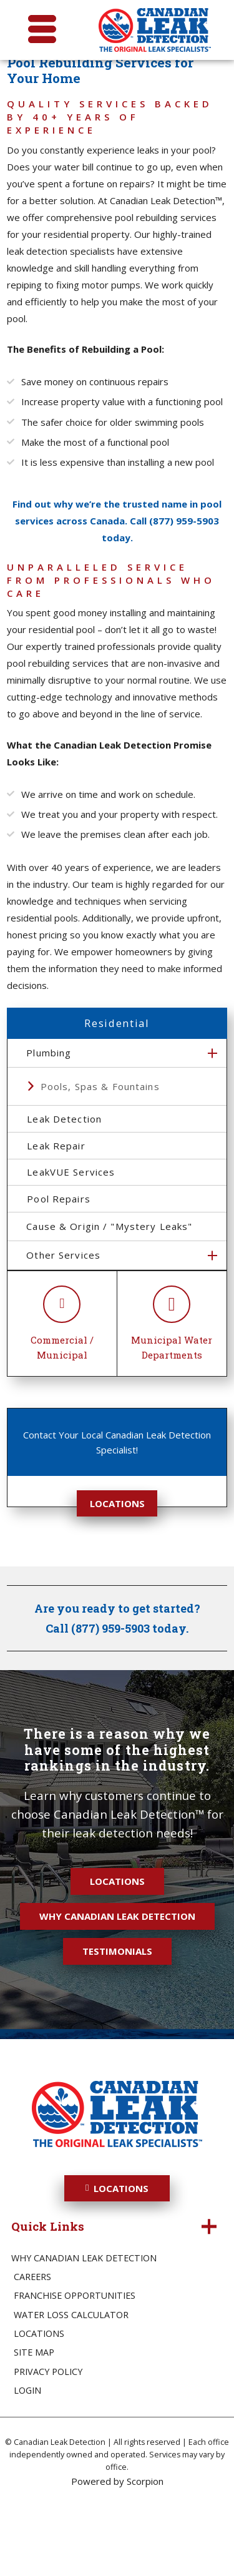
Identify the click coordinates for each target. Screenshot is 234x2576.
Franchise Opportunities (74, 2365)
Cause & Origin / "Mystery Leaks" (109, 1295)
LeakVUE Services (85, 1230)
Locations (117, 1572)
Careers (32, 2346)
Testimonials (117, 2020)
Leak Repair (70, 1195)
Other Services (63, 1324)
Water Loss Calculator (71, 2383)
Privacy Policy (48, 2440)
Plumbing (48, 1091)
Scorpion (145, 2550)
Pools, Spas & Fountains (100, 1124)
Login (27, 2459)
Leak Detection (78, 1161)
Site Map (34, 2421)
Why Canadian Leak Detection (117, 1985)
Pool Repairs (72, 1264)
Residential (116, 1061)
